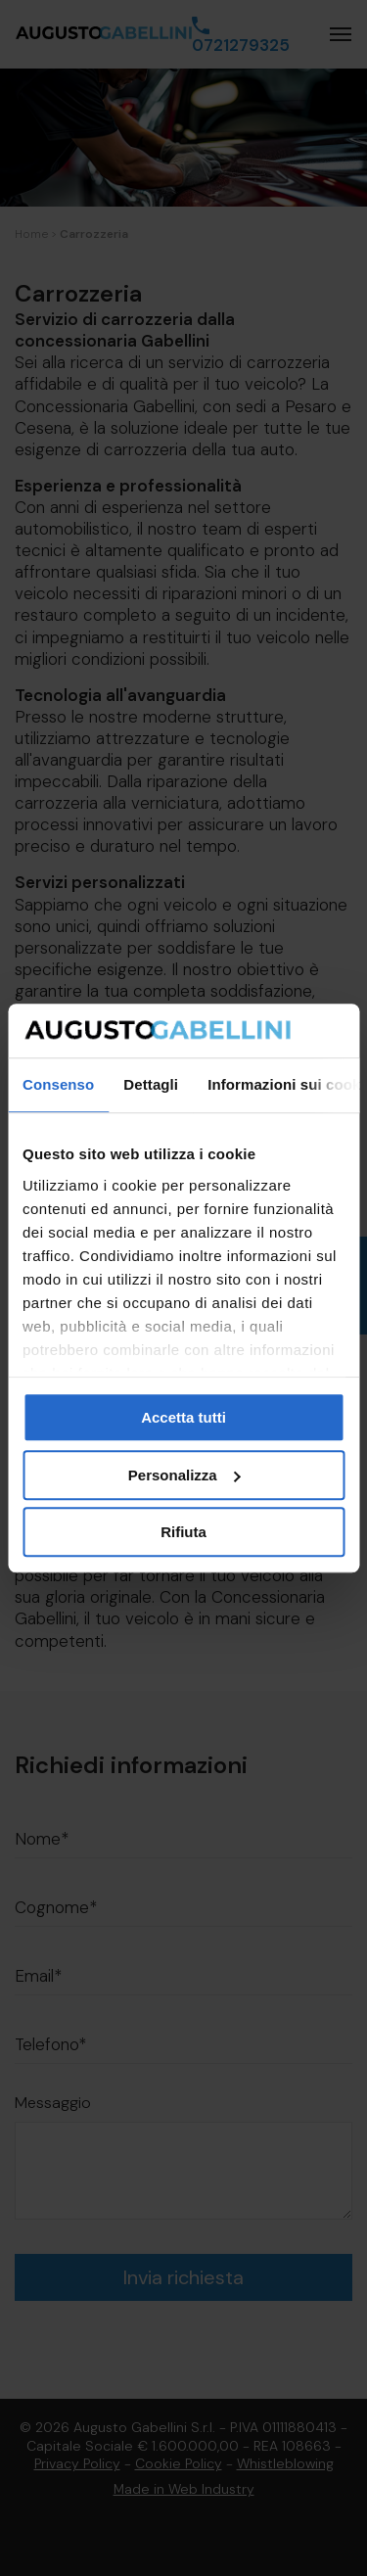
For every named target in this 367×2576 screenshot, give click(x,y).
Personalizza (184, 1475)
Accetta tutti (183, 1417)
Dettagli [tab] (150, 1084)
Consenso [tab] (58, 1084)
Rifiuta (183, 1531)
